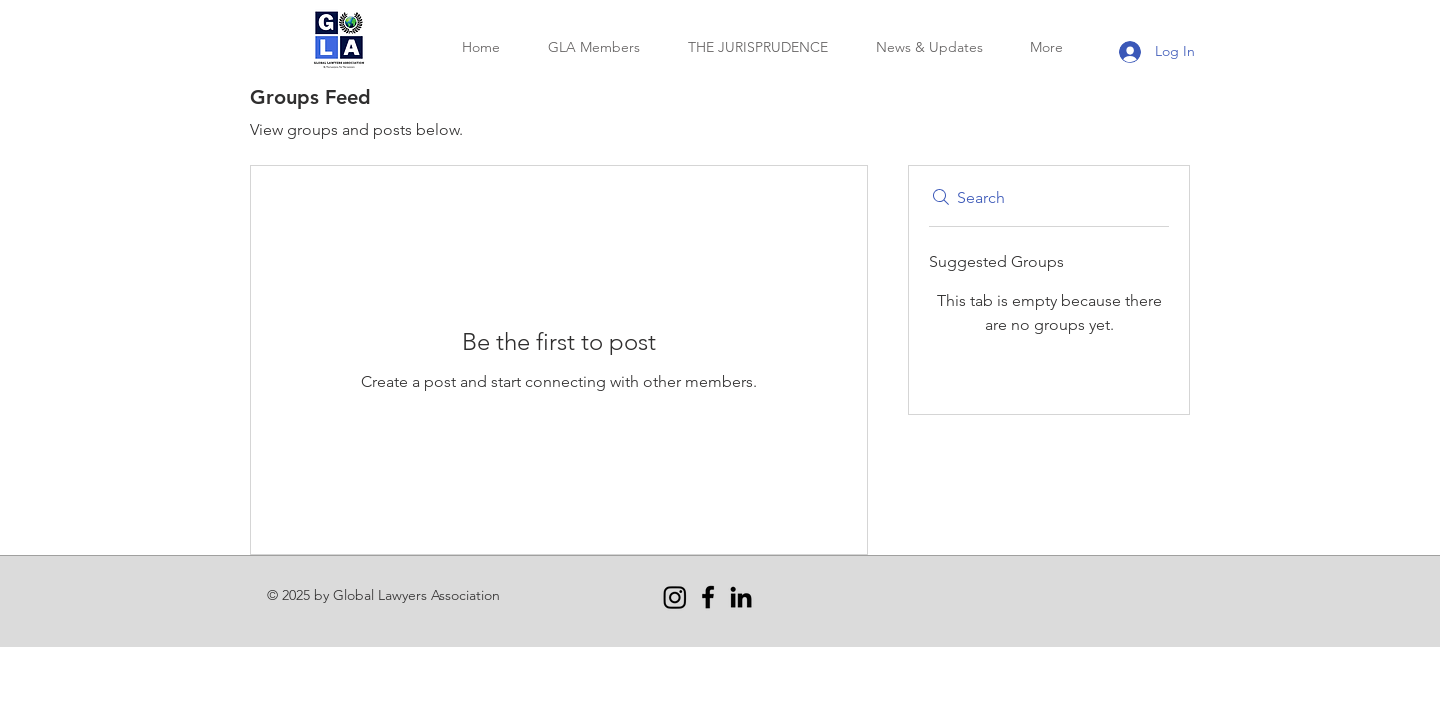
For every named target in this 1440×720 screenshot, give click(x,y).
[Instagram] (675, 597)
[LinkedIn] (741, 597)
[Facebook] (708, 597)
